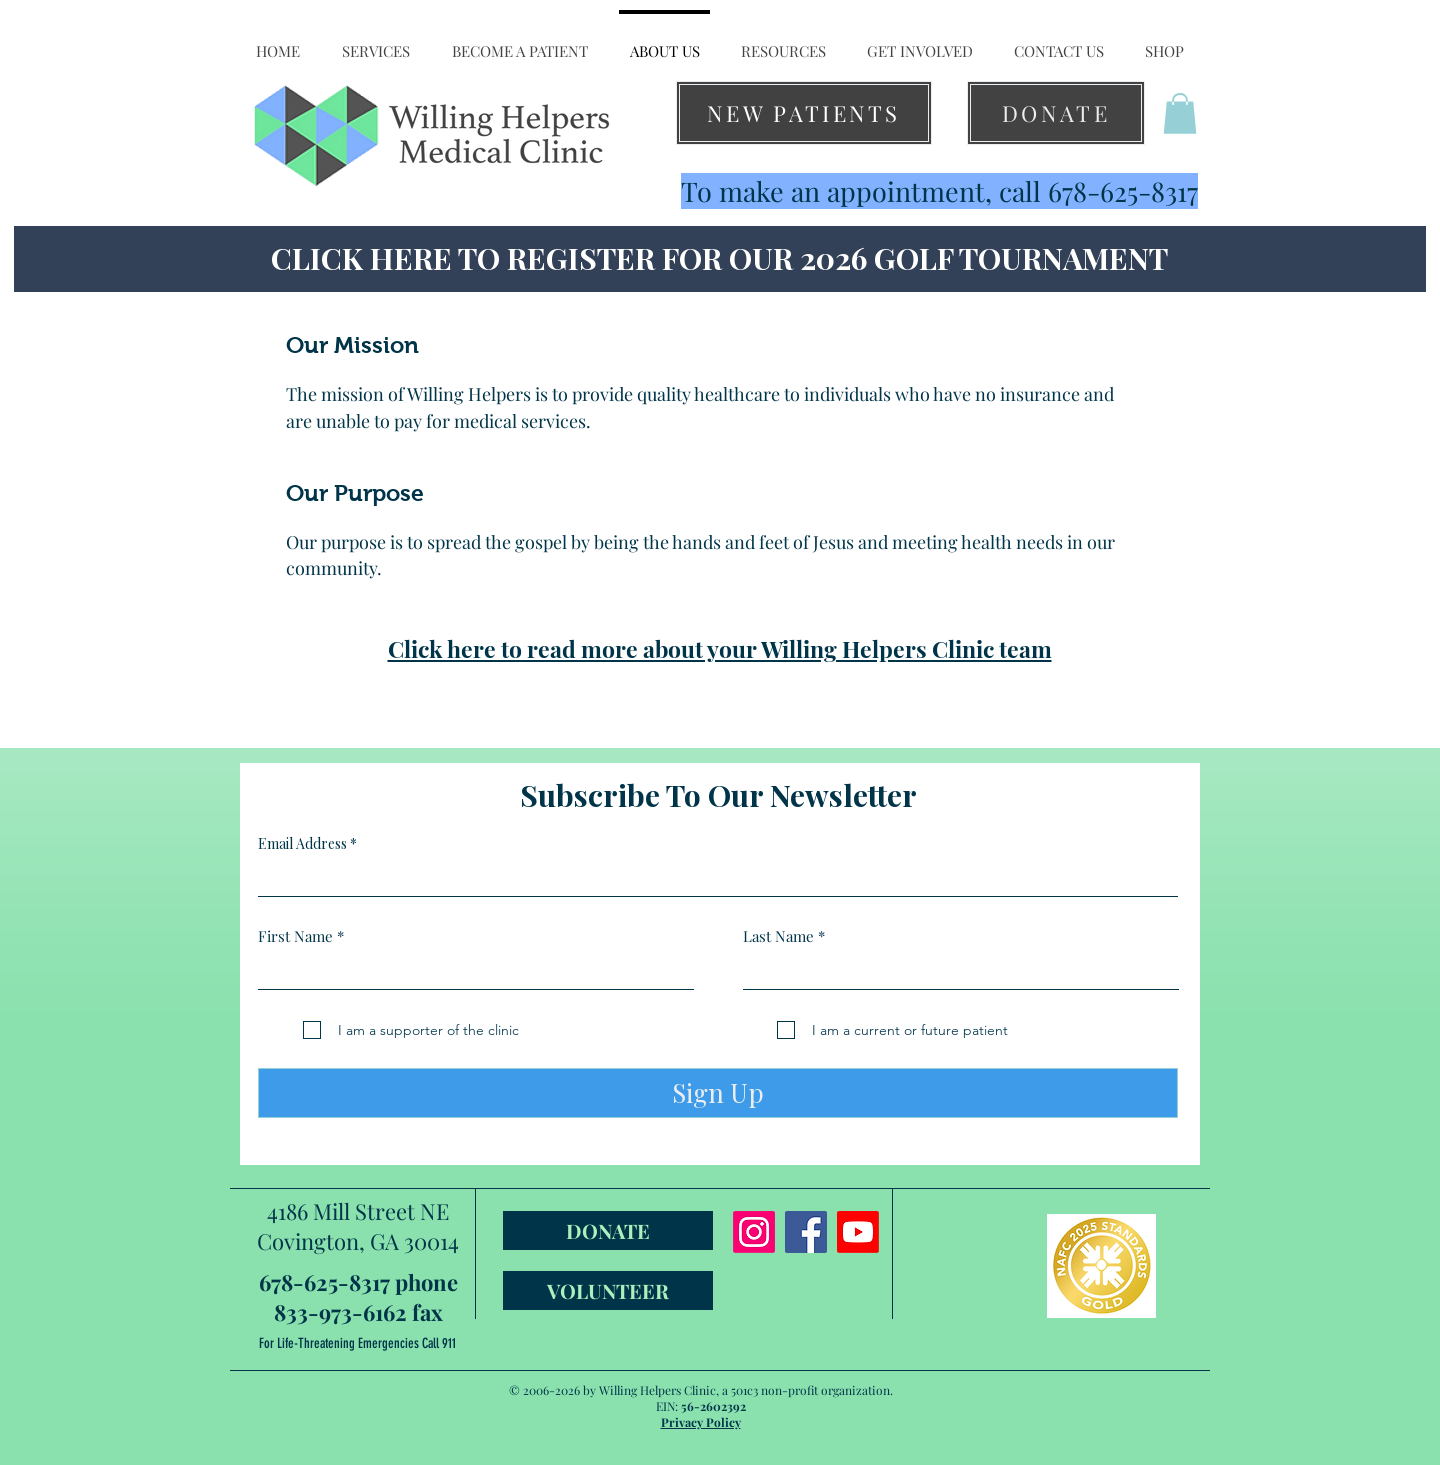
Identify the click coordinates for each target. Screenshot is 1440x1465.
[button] (376, 42)
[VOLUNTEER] (608, 1290)
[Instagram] (754, 1232)
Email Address (302, 844)
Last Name (778, 936)
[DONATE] (1056, 113)
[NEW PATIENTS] (804, 113)
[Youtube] (858, 1232)
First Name (295, 936)
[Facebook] (806, 1232)
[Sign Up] (718, 1093)
